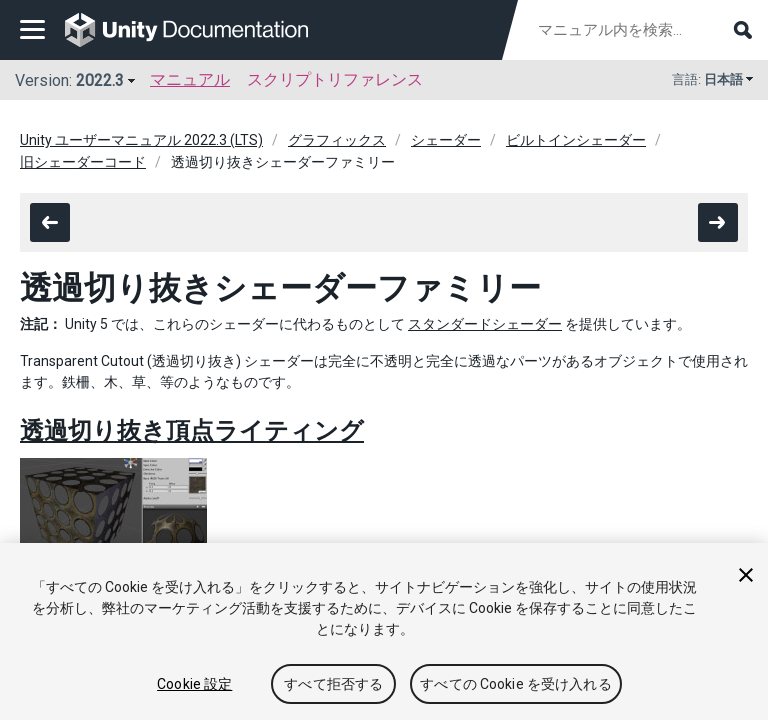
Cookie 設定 (194, 684)
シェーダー (446, 140)
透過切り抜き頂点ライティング (192, 431)
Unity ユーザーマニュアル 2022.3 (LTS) (141, 140)
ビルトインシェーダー (576, 140)
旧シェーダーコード (83, 162)
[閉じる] (746, 575)
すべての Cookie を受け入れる (516, 684)
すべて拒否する (333, 684)
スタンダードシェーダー (485, 324)
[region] (384, 631)
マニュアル (190, 79)
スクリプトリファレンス (335, 79)
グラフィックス (337, 140)
